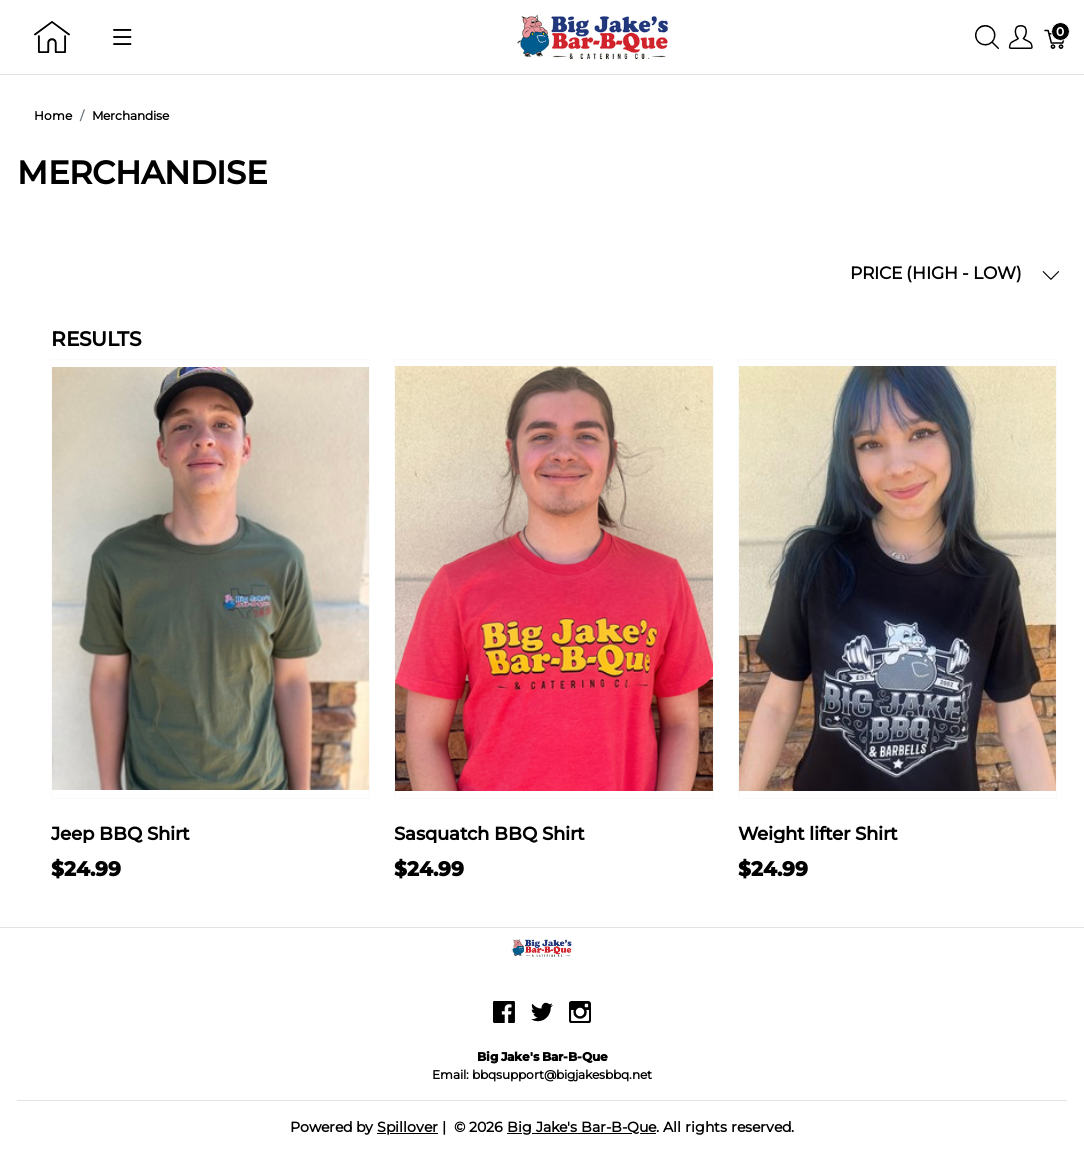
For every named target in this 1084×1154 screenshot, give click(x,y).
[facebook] (504, 1020)
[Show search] (987, 37)
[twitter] (542, 1020)
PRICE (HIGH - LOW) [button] (955, 273)
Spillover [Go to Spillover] (407, 1127)
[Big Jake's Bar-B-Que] (594, 35)
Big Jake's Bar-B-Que (581, 1127)
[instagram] (580, 1020)
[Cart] (1056, 37)
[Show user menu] (1021, 37)
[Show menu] (122, 37)
